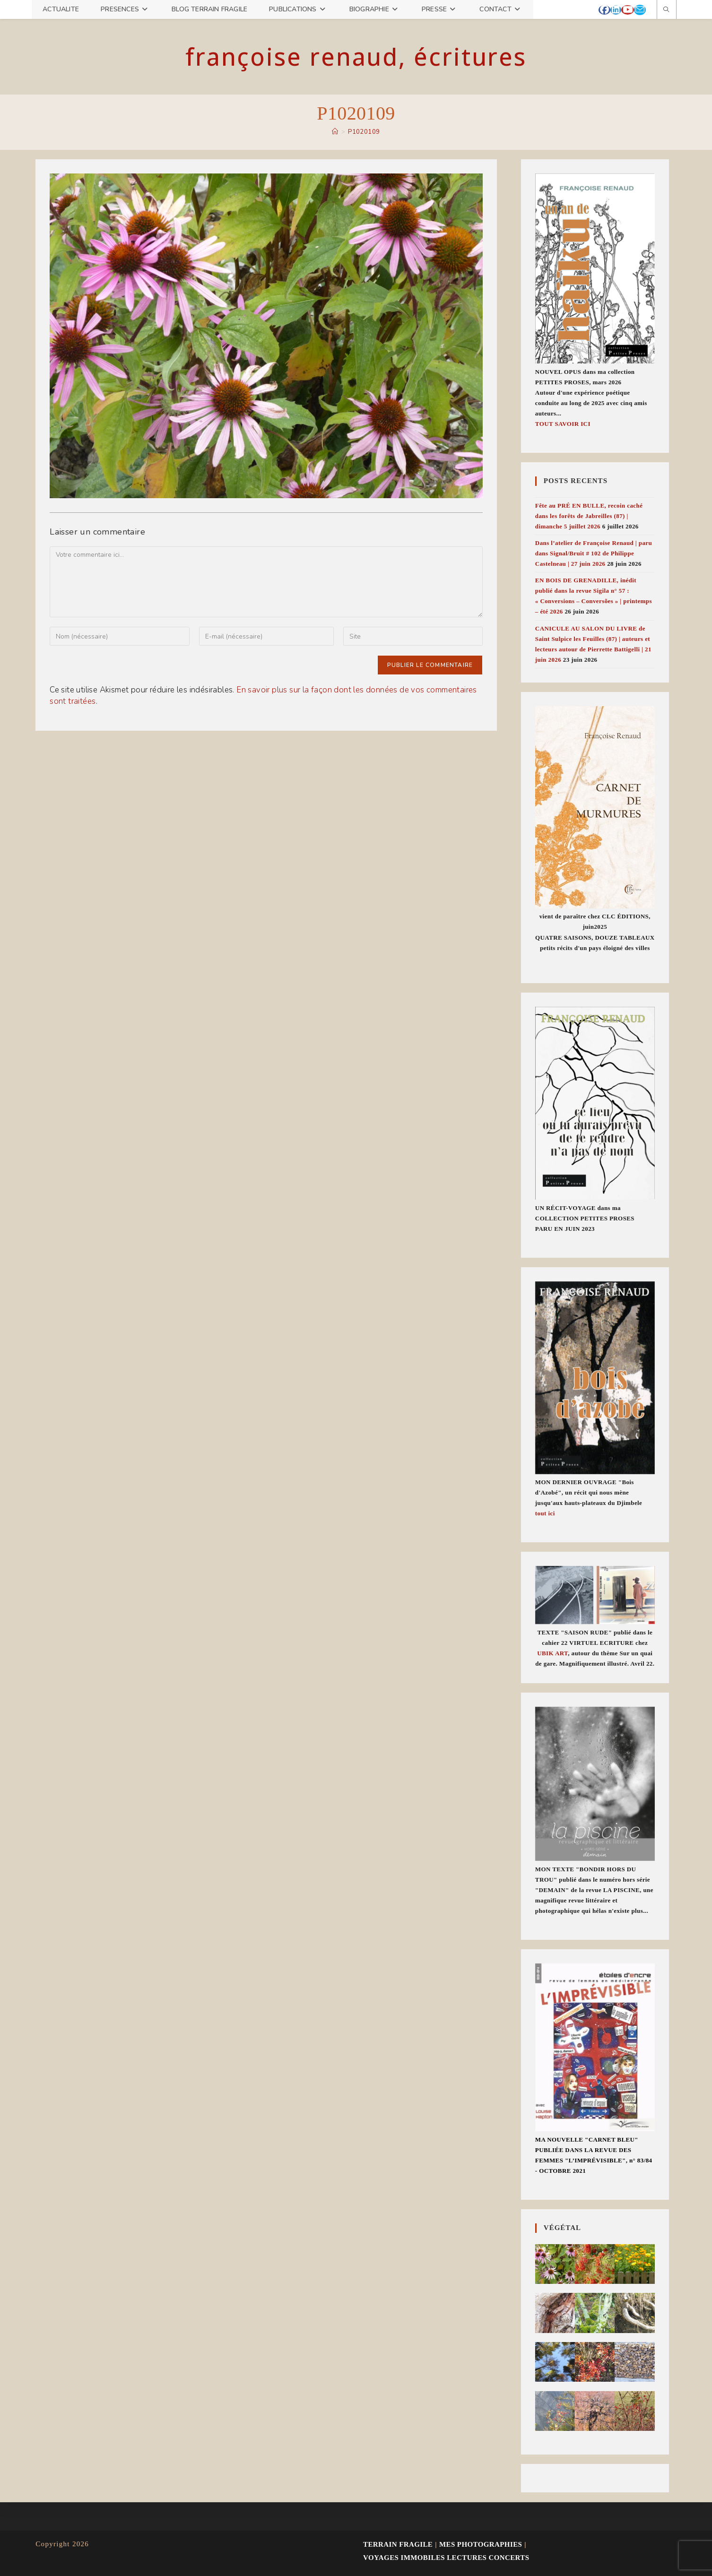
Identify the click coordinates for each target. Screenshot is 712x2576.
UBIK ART (552, 1653)
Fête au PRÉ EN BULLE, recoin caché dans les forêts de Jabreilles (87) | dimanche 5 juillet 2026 (589, 516)
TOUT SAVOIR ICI (562, 423)
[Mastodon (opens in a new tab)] (649, 9)
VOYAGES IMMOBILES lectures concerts (446, 2557)
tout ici (545, 1513)
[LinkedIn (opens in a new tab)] (615, 10)
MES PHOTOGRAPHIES (480, 2544)
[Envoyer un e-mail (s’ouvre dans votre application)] (640, 10)
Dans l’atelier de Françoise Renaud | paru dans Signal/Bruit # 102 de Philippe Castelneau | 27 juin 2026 (593, 553)
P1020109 (364, 132)
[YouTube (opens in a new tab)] (627, 10)
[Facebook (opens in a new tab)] (604, 10)
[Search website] (666, 10)
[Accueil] (335, 132)
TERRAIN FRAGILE (398, 2544)
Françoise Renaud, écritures (356, 57)
